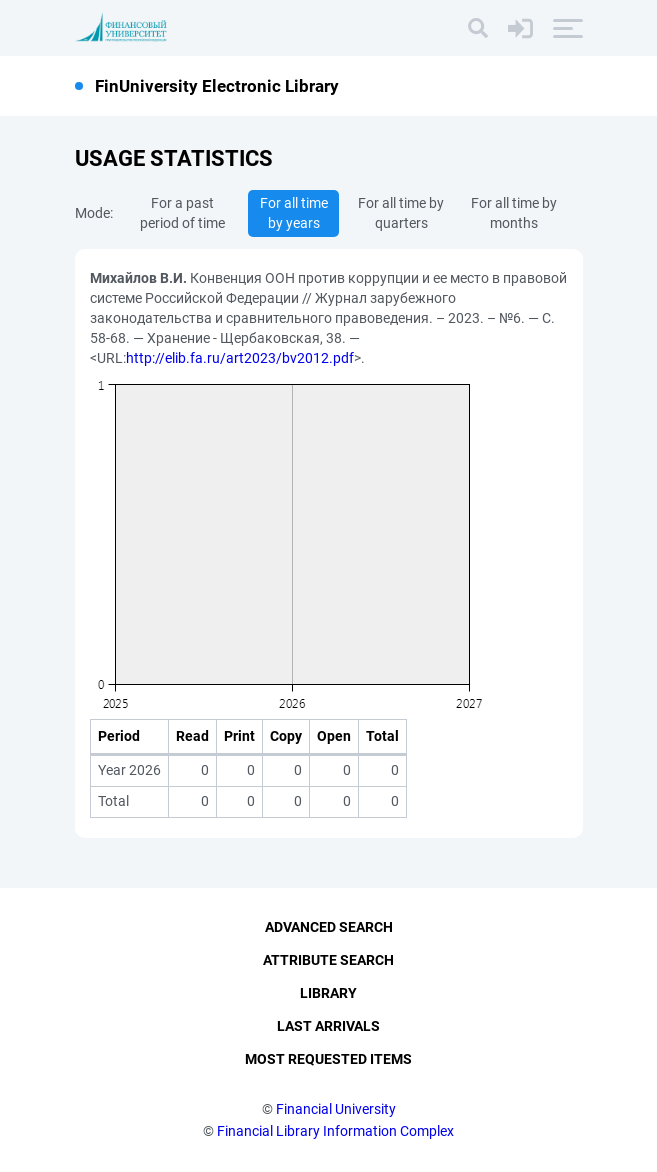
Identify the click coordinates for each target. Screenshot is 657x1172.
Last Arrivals (328, 1026)
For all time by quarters (401, 213)
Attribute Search (328, 960)
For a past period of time (182, 213)
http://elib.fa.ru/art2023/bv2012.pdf (240, 358)
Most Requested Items (328, 1059)
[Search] (478, 28)
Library (328, 993)
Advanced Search (329, 927)
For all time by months (514, 213)
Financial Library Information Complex (335, 1131)
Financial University (336, 1109)
